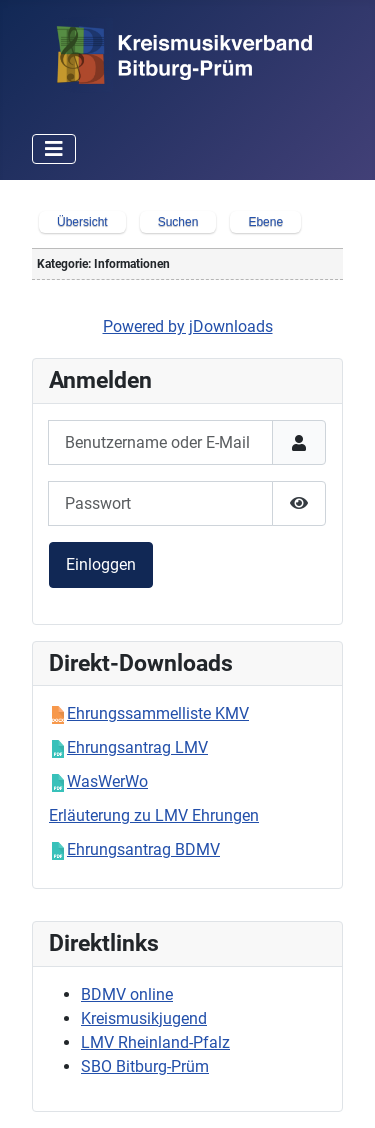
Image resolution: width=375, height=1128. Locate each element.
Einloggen (101, 564)
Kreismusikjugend (144, 1018)
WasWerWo (107, 781)
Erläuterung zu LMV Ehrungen (154, 815)
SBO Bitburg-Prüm (145, 1066)
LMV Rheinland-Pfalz (155, 1042)
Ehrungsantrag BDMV (143, 849)
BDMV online (127, 994)
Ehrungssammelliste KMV (158, 713)
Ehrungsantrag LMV (137, 747)
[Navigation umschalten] (54, 149)
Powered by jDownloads (188, 326)
